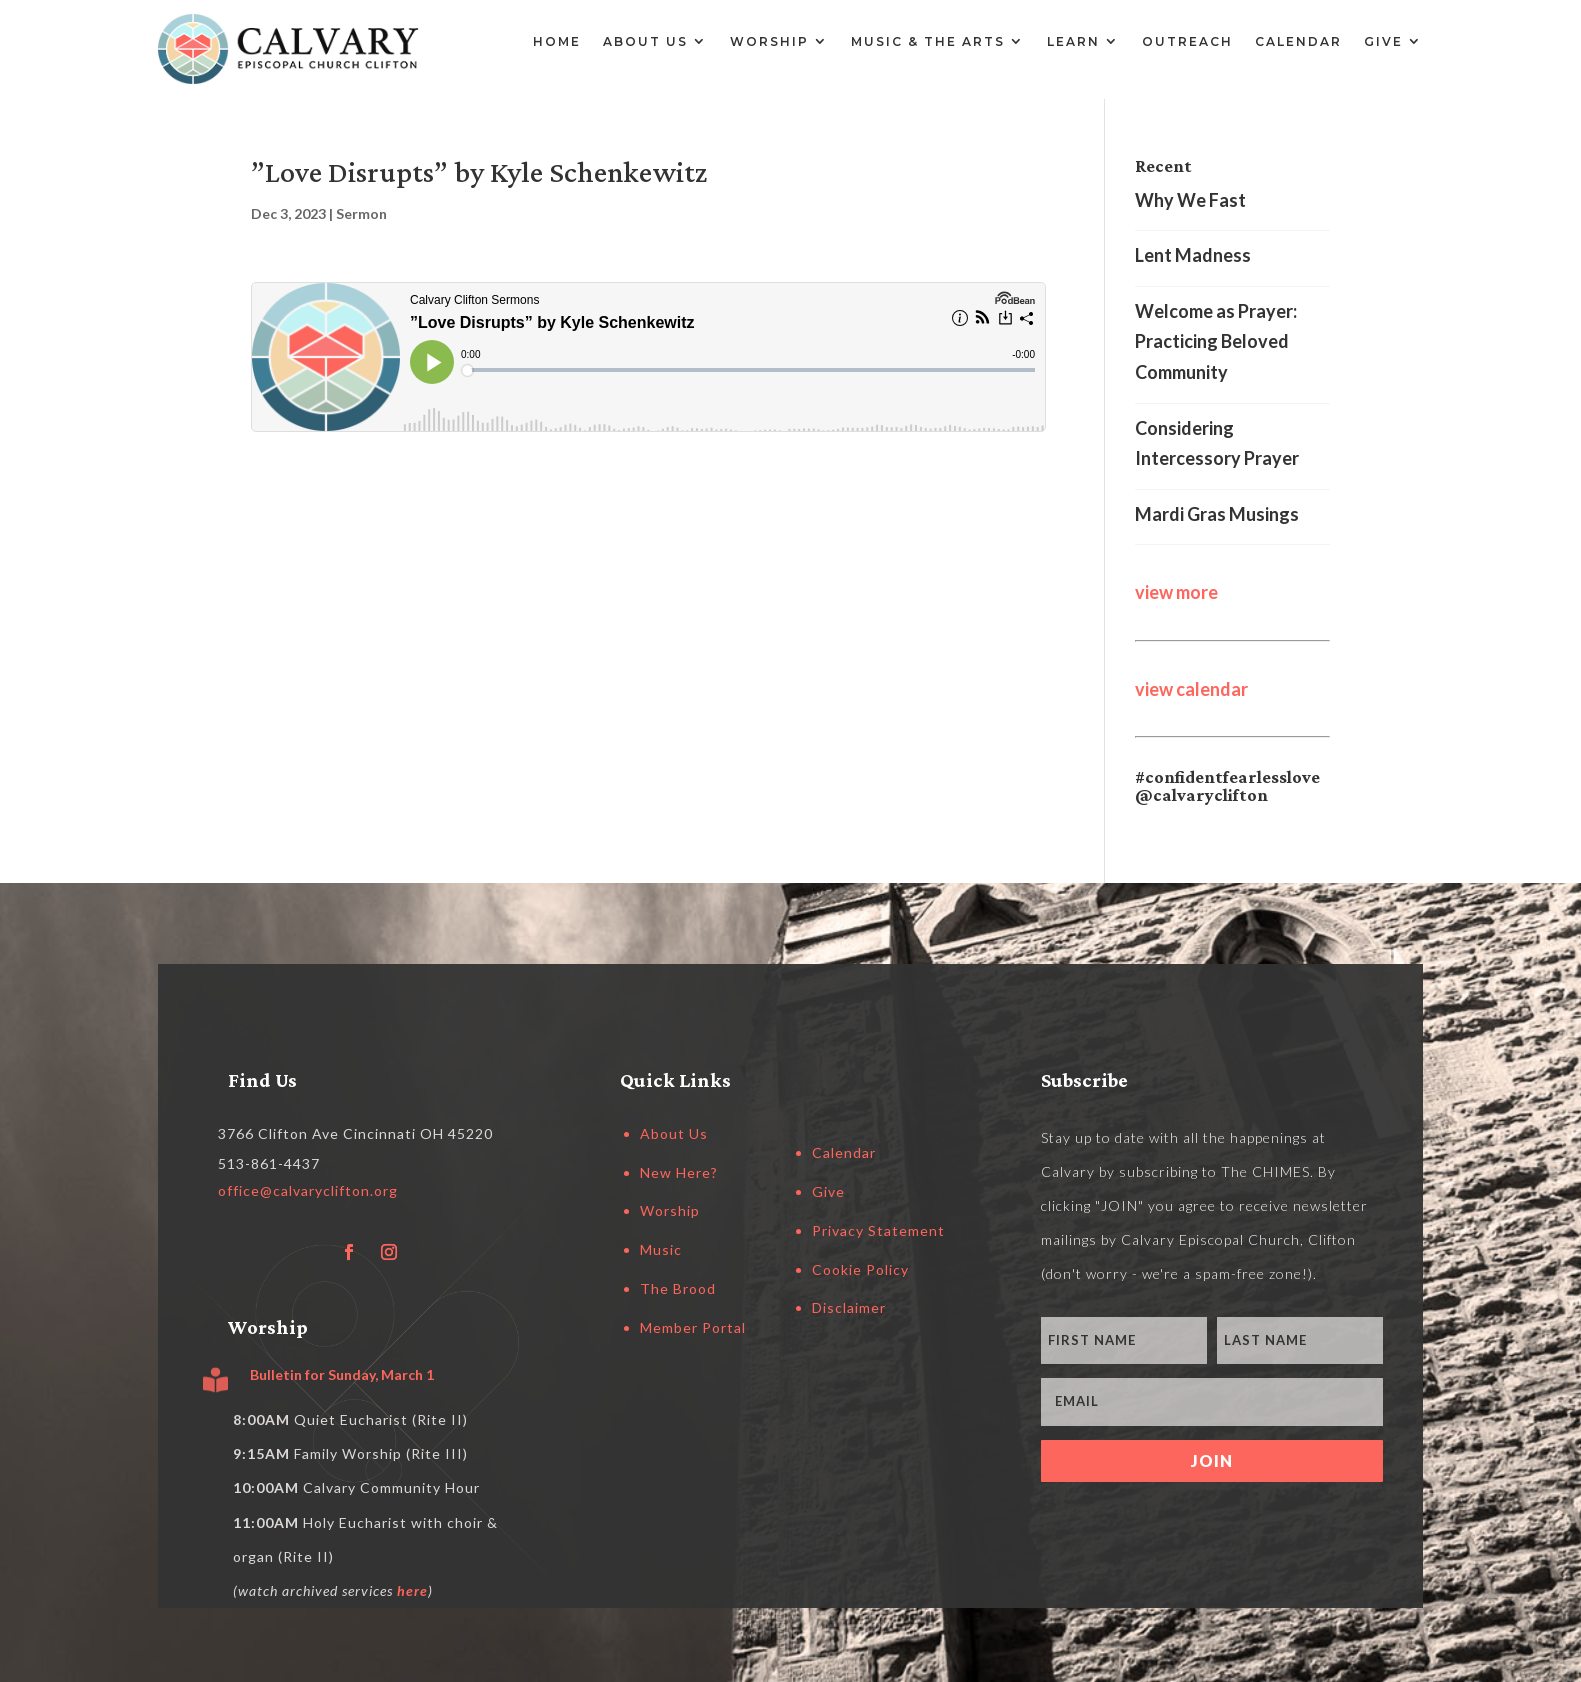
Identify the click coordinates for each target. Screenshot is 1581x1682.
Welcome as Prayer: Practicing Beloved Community (1216, 341)
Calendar (1298, 41)
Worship (769, 41)
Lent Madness (1193, 255)
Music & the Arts (928, 41)
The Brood (678, 1288)
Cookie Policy (860, 1269)
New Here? (679, 1172)
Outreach (1187, 41)
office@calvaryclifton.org (308, 1190)
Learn (1073, 41)
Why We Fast (1190, 200)
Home (557, 41)
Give (1383, 41)
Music (661, 1249)
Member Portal (693, 1327)
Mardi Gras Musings (1217, 514)
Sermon (361, 213)
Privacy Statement (878, 1230)
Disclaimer (849, 1307)
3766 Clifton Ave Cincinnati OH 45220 (355, 1133)
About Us (645, 41)
